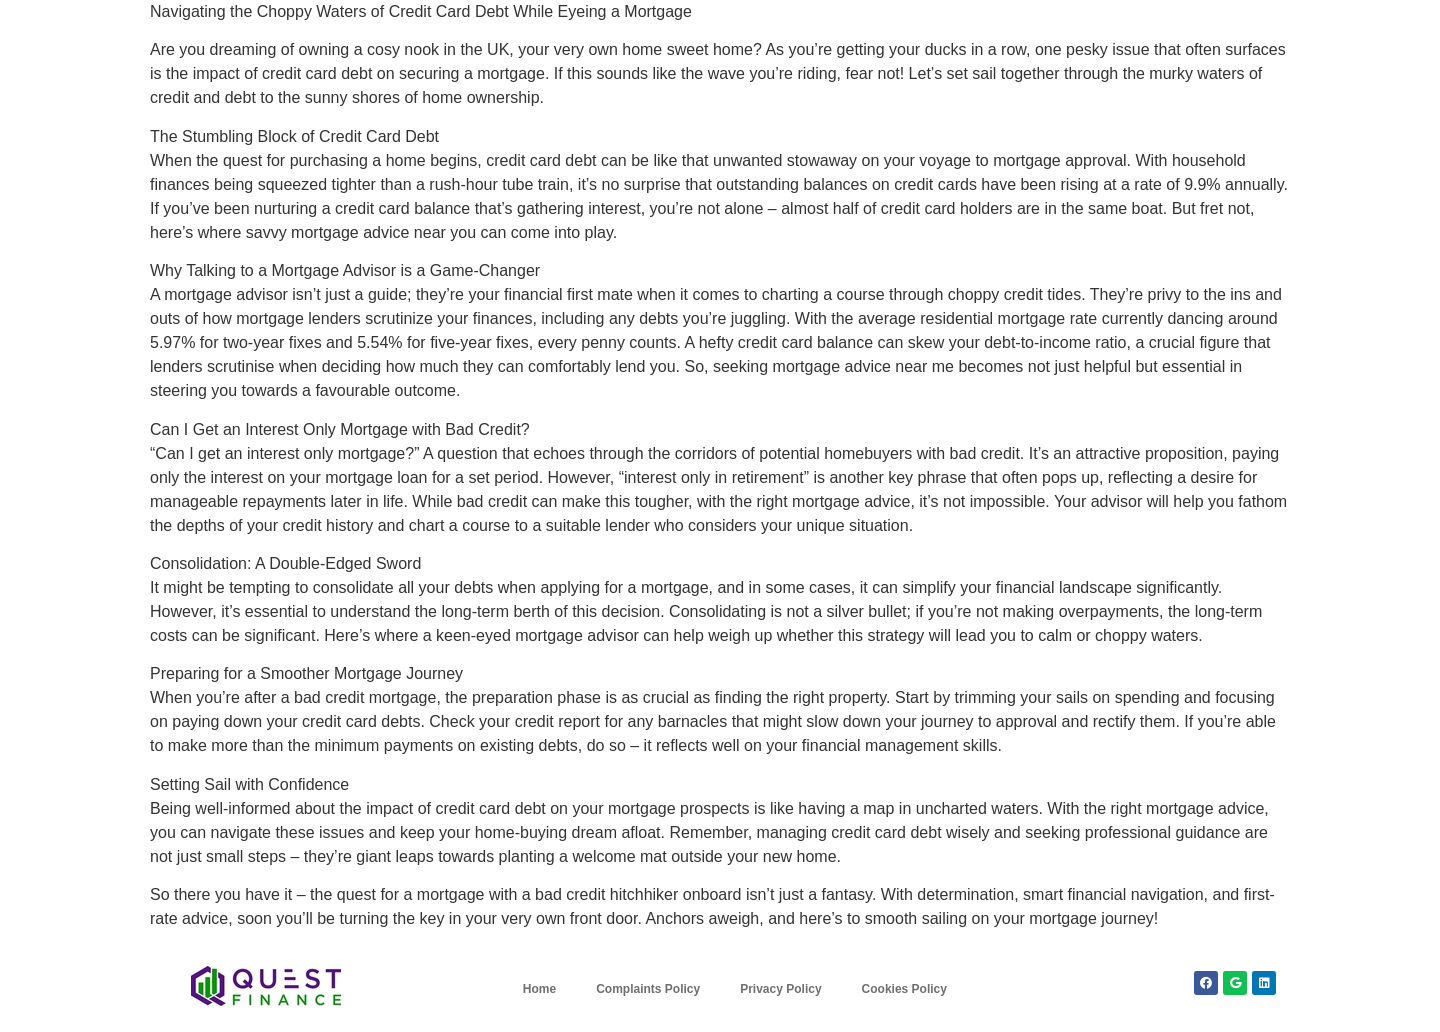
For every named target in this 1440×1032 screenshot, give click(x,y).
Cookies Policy (904, 989)
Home (539, 989)
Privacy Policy (780, 989)
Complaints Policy (648, 989)
